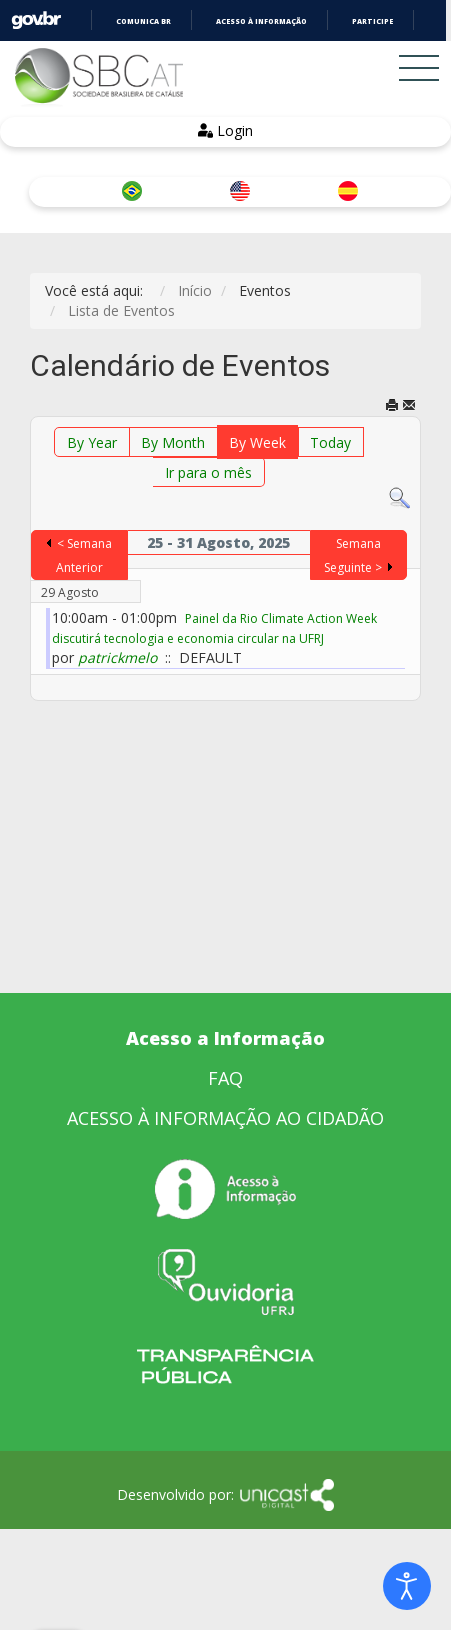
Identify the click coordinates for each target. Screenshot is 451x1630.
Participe (372, 21)
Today (330, 442)
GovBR (36, 20)
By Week (257, 442)
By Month (173, 442)
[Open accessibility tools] (407, 1586)
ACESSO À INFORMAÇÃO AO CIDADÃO (225, 1118)
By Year (92, 442)
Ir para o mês (208, 472)
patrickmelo (117, 657)
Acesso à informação (261, 21)
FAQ (225, 1078)
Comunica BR (143, 21)
